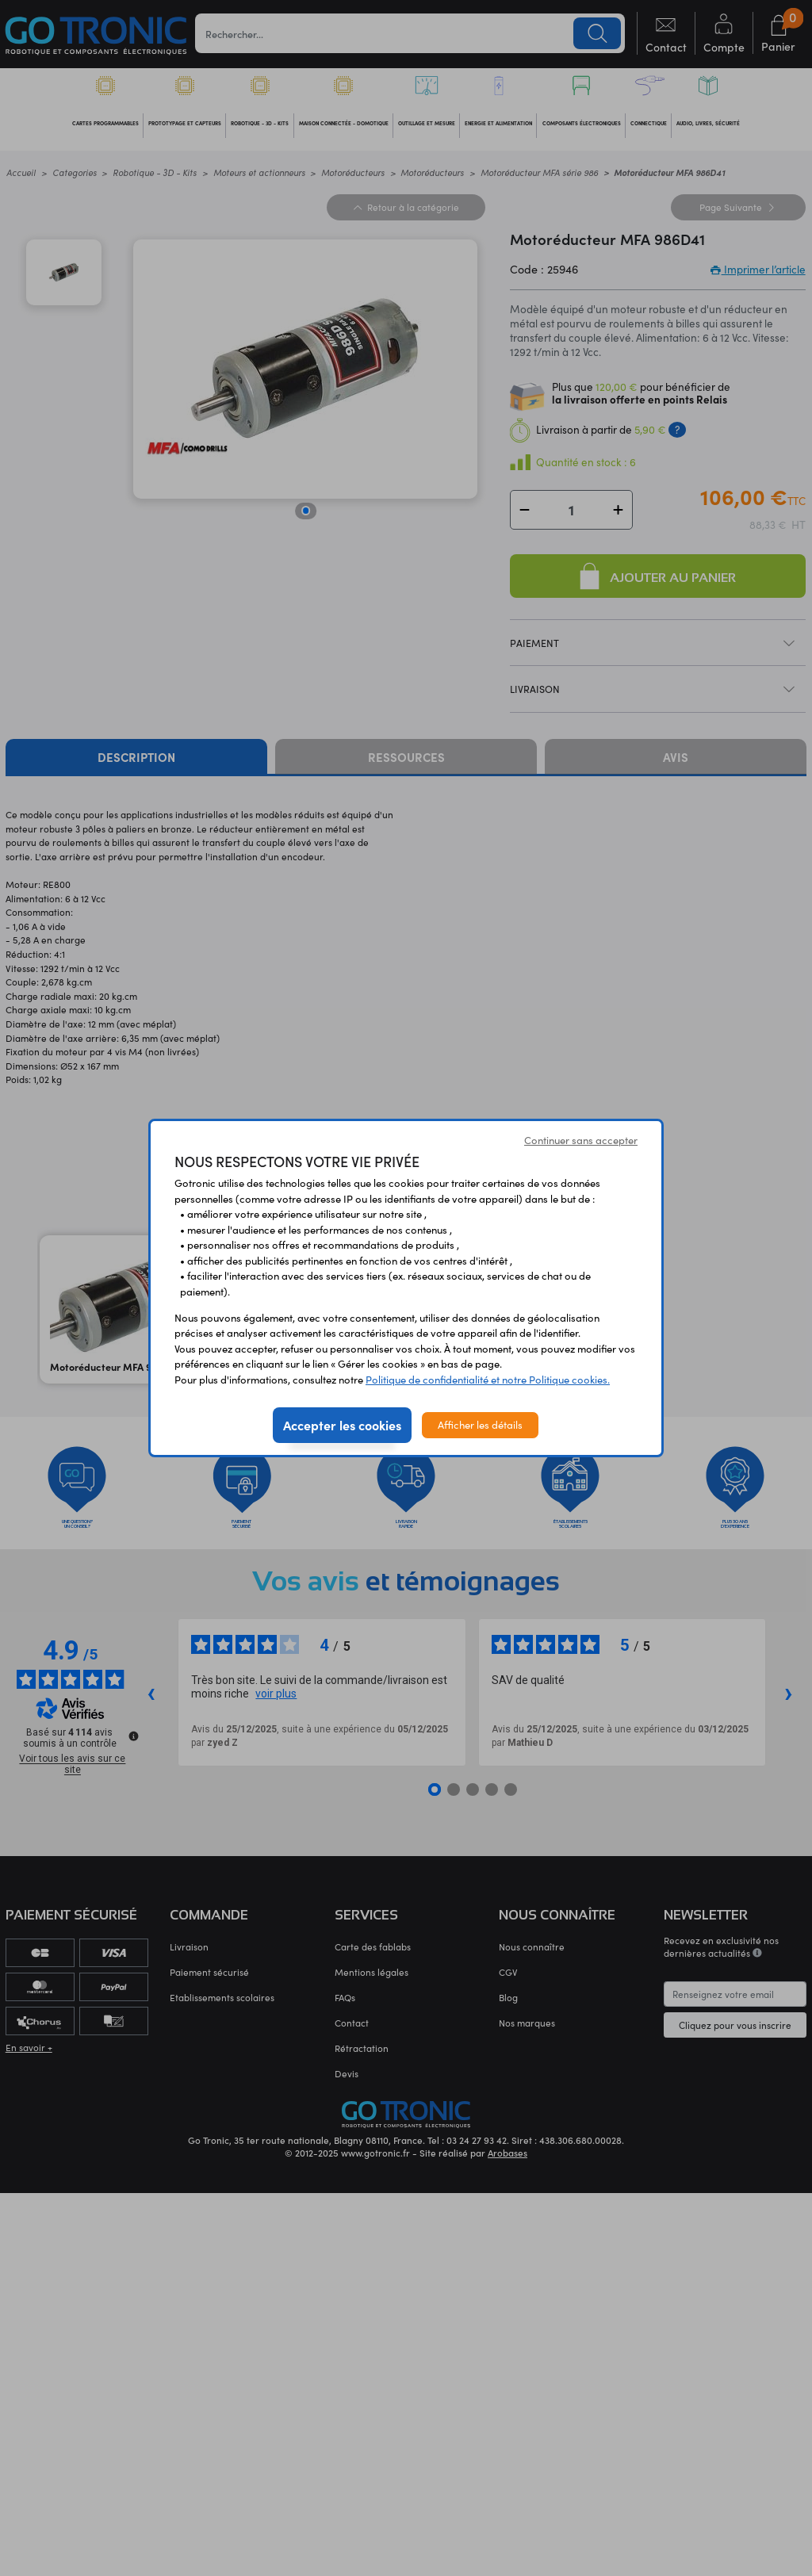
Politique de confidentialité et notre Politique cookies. (488, 1379)
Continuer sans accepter (581, 1140)
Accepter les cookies (342, 1424)
